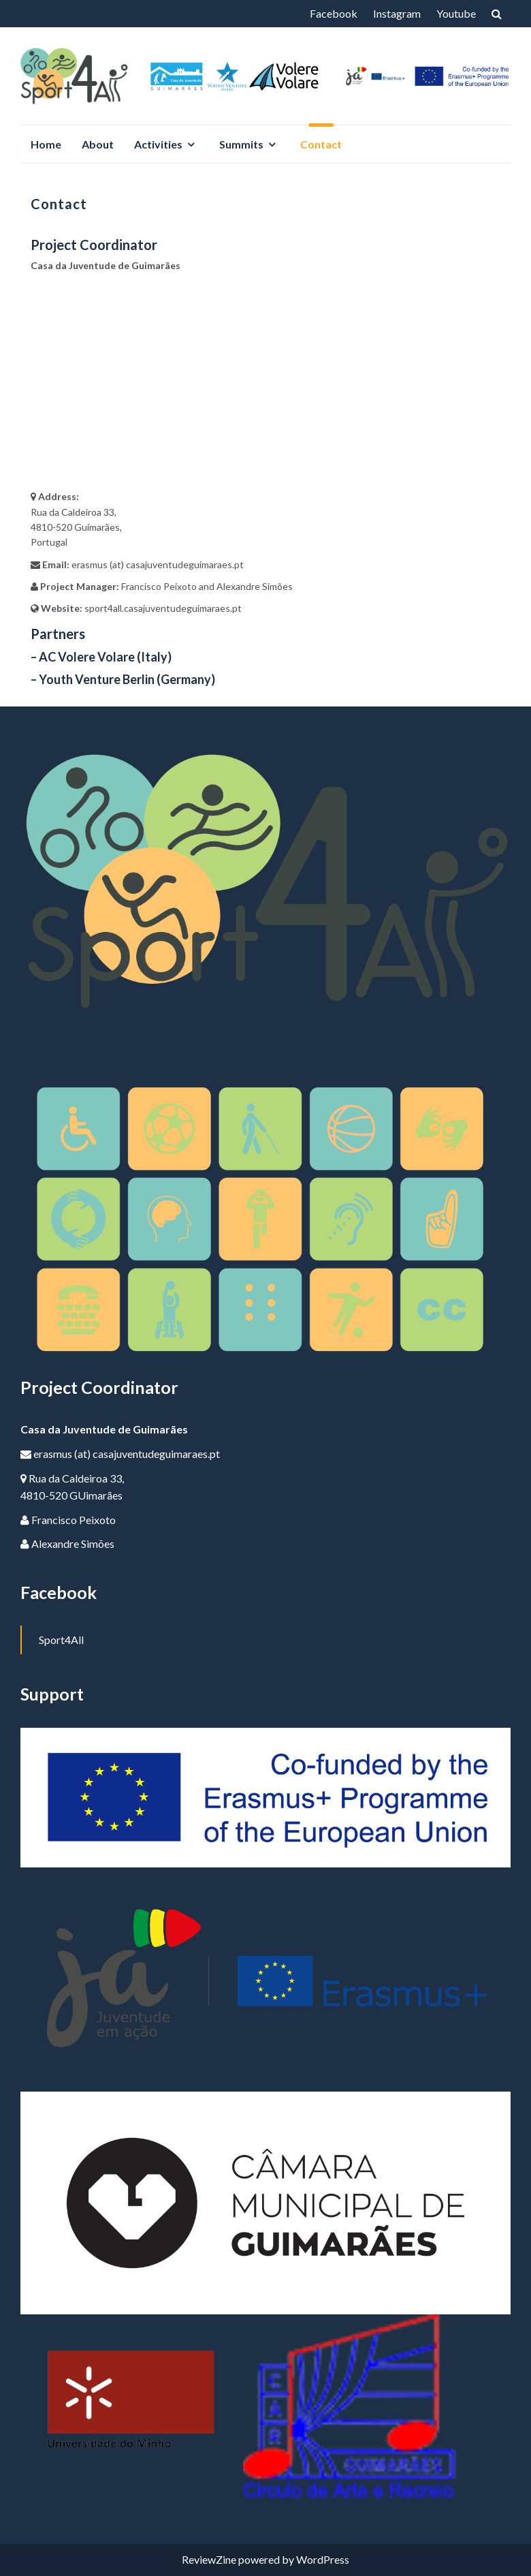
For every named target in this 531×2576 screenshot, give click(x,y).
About (98, 144)
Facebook (333, 13)
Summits (241, 144)
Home (46, 144)
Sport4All (61, 1639)
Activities (158, 144)
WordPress (322, 2559)
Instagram (397, 13)
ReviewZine (209, 2559)
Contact (321, 144)
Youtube (456, 13)
